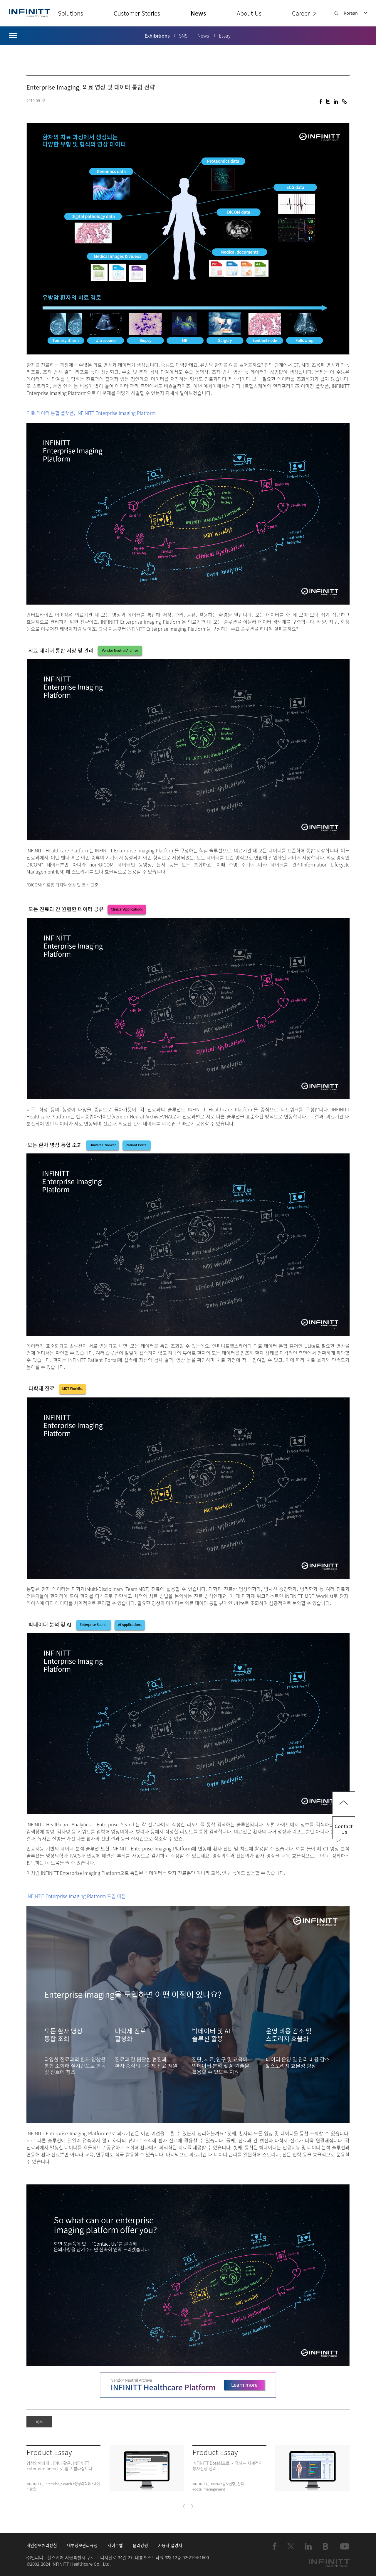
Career (305, 13)
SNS (183, 35)
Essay (225, 35)
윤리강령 (140, 2545)
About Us (249, 13)
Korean (351, 13)
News (198, 13)
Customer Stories (137, 13)
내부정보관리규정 (82, 2545)
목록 (39, 2421)
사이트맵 (115, 2545)
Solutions (70, 13)
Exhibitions (157, 35)
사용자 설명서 (170, 2545)
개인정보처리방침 (41, 2545)
